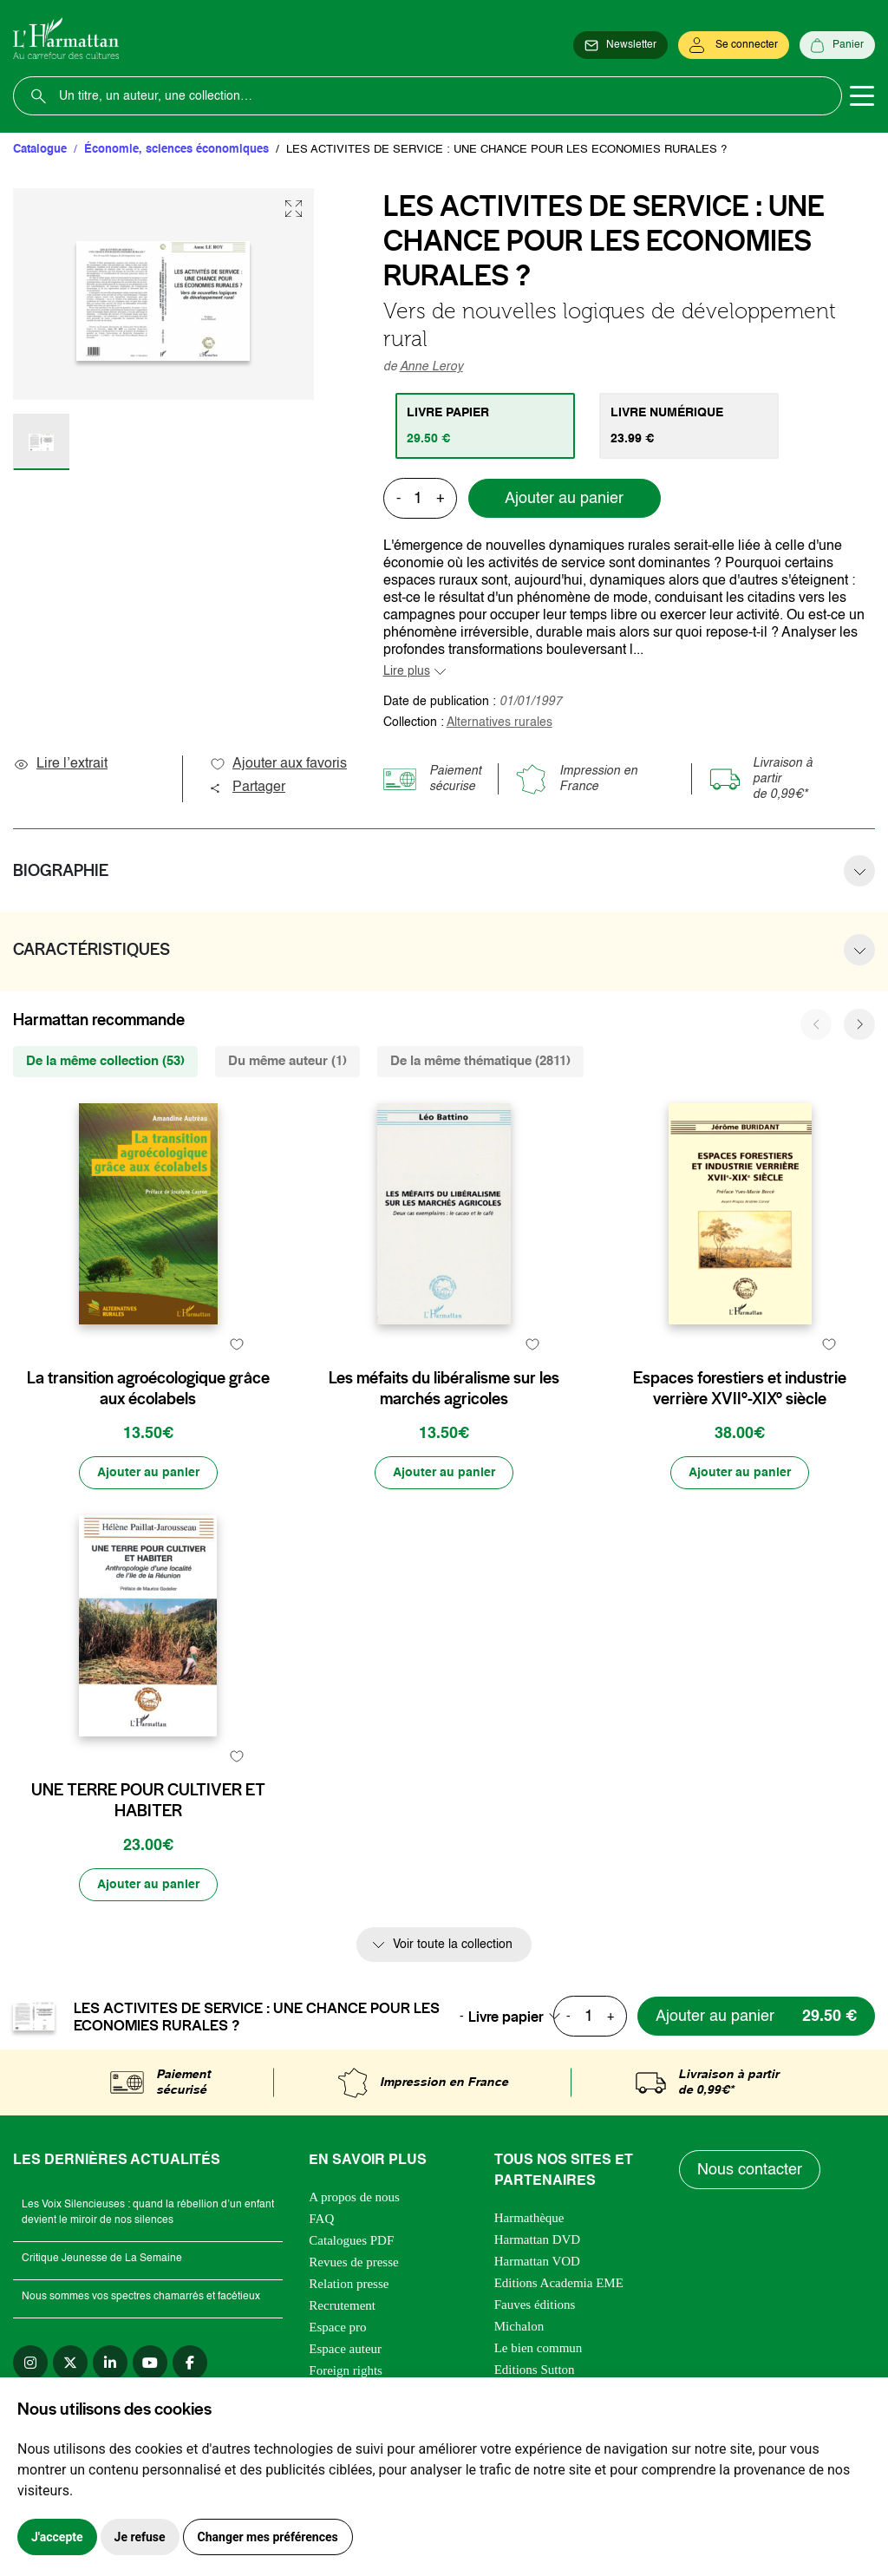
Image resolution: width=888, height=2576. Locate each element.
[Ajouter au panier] (148, 1472)
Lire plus (406, 671)
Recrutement (342, 2305)
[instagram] (30, 2362)
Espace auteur (345, 2349)
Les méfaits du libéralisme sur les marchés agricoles (444, 1388)
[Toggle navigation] (862, 96)
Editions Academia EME (559, 2283)
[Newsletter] (620, 45)
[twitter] (70, 2362)
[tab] (485, 426)
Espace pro (337, 2327)
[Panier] (837, 45)
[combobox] (519, 2016)
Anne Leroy (431, 367)
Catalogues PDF (351, 2240)
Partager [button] (247, 787)
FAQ (321, 2219)
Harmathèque (529, 2218)
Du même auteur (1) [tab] (287, 1061)
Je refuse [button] (140, 2537)
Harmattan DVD (537, 2239)
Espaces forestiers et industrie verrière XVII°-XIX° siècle (739, 1388)
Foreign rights (345, 2370)
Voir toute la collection (453, 1945)
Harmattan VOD (537, 2261)
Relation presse (348, 2284)
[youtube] (150, 2362)
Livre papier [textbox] (506, 2016)
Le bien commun (538, 2348)
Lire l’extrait (60, 764)
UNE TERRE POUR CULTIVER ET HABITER (148, 1800)
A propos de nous (354, 2197)
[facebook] (190, 2362)
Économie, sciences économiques (176, 149)
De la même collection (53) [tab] (105, 1061)
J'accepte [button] (57, 2537)
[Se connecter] (733, 45)
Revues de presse (353, 2262)
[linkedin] (110, 2362)
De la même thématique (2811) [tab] (480, 1061)
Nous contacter (749, 2170)
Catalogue (40, 149)
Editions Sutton (534, 2370)
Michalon (519, 2326)
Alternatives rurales (499, 722)
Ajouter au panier (564, 499)
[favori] (237, 1344)
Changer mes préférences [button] (268, 2537)
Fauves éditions (535, 2304)
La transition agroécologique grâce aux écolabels (148, 1388)
